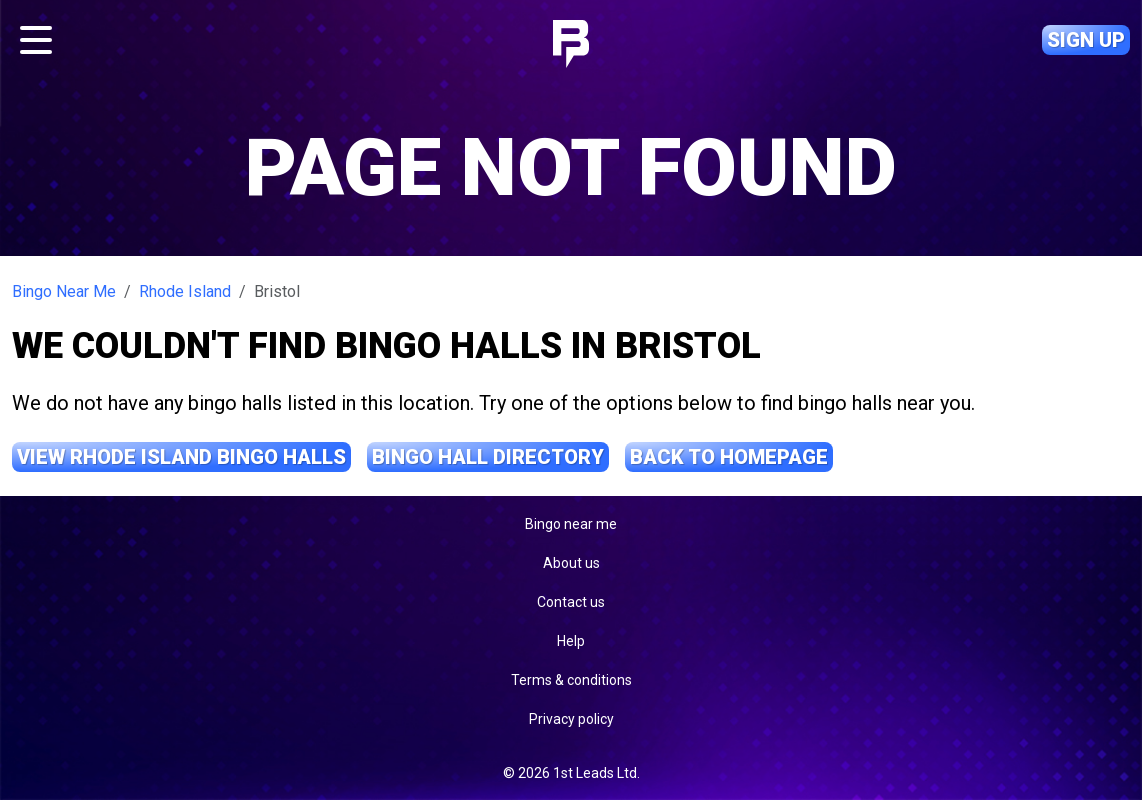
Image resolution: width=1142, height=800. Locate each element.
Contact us (571, 602)
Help (571, 641)
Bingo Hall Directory (488, 457)
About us (571, 563)
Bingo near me (571, 524)
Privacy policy (571, 719)
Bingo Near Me (64, 291)
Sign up (1086, 40)
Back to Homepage (729, 457)
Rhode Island (185, 291)
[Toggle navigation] (36, 40)
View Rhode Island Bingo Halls (181, 457)
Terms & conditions (571, 680)
